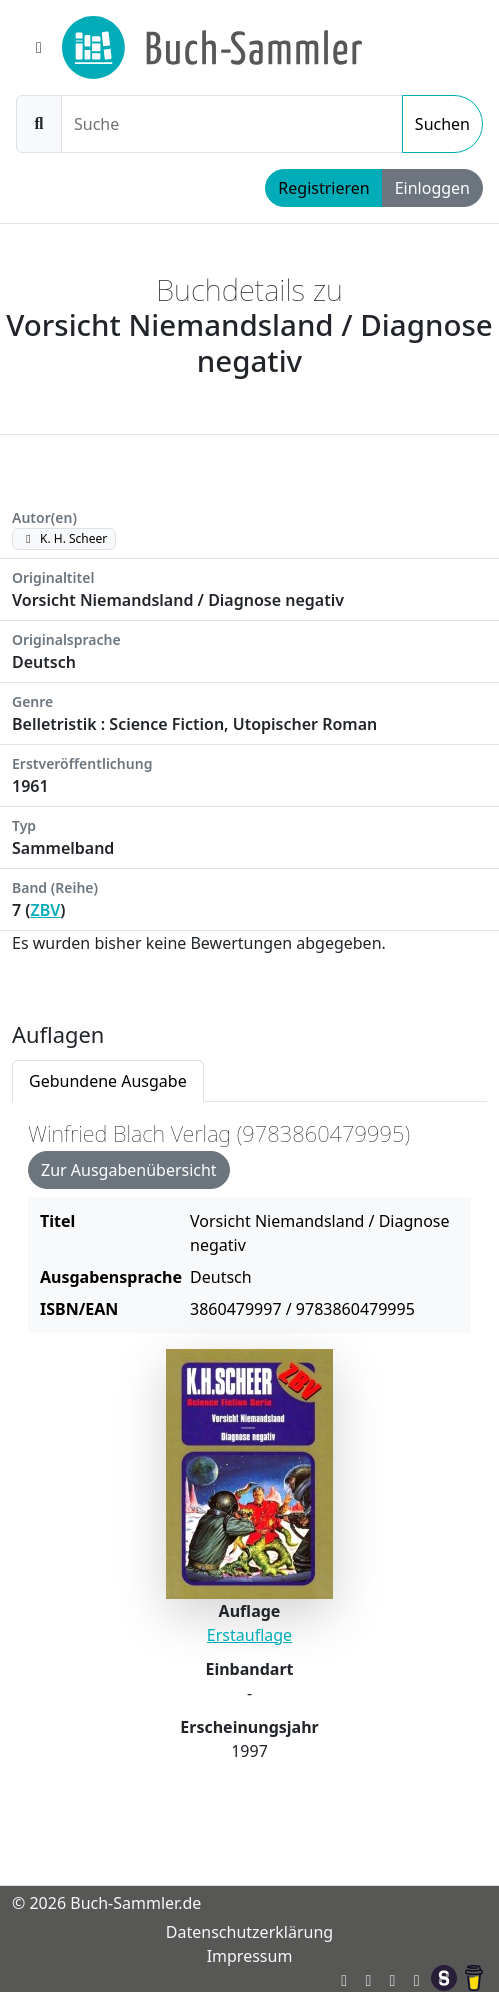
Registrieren (323, 188)
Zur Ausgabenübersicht (129, 1170)
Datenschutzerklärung (249, 1932)
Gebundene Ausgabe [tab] (108, 1081)
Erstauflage (249, 1635)
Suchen (442, 124)
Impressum (250, 1956)
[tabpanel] (249, 1461)
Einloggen (432, 188)
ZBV (46, 910)
